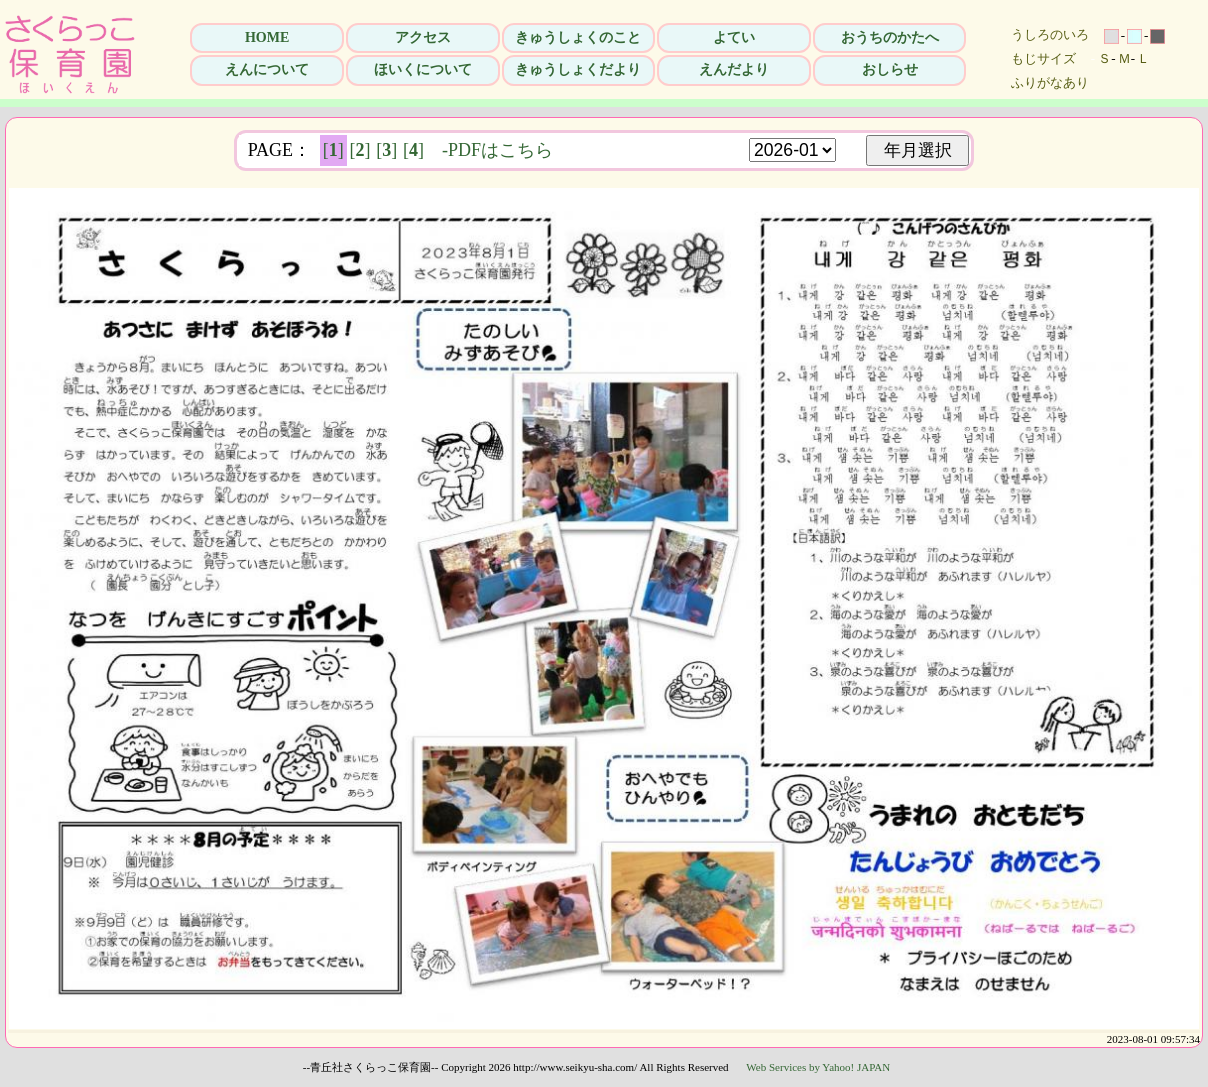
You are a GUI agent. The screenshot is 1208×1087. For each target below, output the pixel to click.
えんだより (734, 69)
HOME (267, 37)
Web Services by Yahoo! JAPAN (818, 1067)
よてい (734, 37)
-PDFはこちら (497, 150)
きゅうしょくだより (578, 69)
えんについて (267, 69)
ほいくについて (423, 69)
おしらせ (890, 69)
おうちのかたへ (890, 37)
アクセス (423, 37)
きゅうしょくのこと (578, 37)
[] (333, 150)
